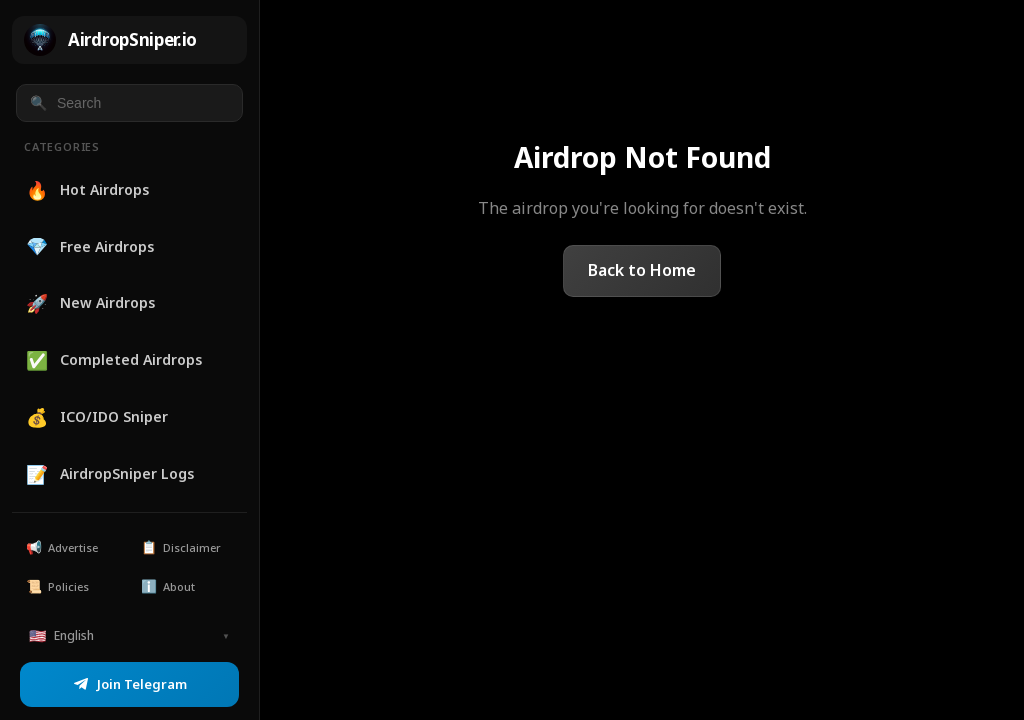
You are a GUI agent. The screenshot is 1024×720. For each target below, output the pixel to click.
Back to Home (642, 270)
